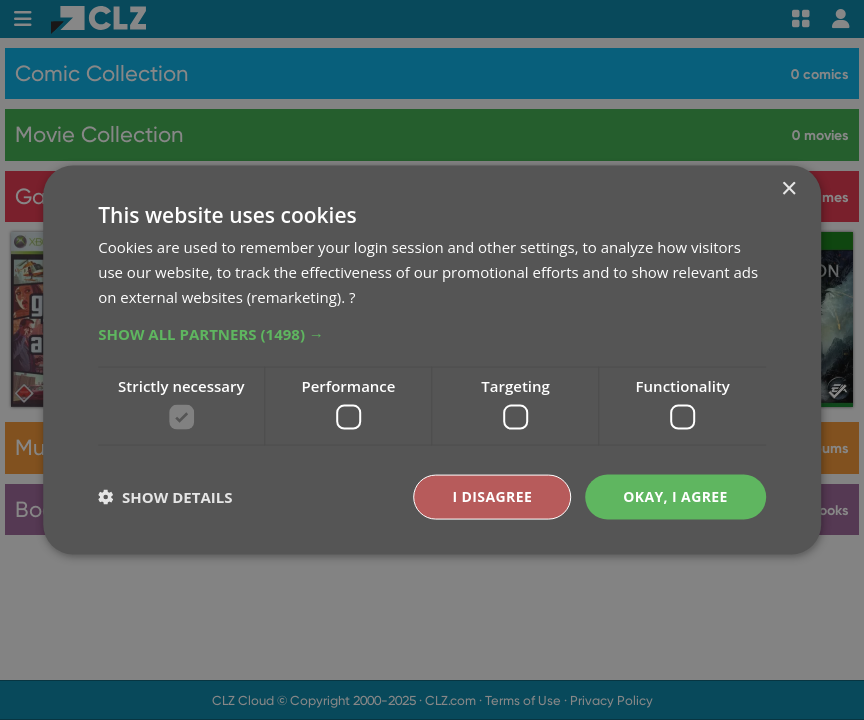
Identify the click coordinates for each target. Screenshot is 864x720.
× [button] (788, 189)
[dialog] (432, 360)
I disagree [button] (492, 496)
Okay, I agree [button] (675, 496)
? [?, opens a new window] (352, 296)
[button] (432, 333)
